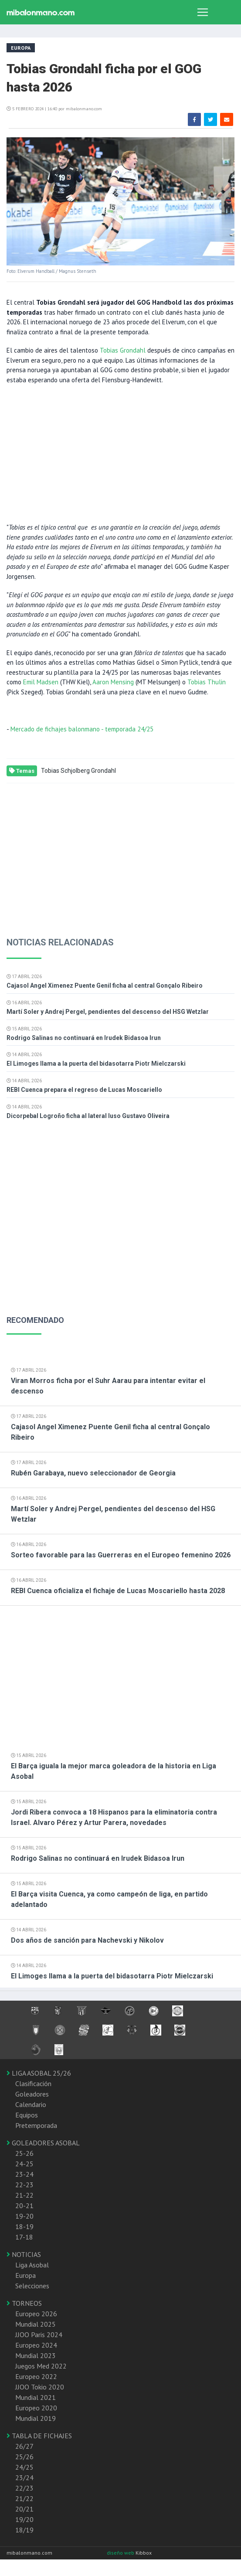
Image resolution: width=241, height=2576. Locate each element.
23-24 (24, 2174)
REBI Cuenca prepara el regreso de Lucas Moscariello (84, 1089)
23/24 (24, 2477)
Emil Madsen (40, 682)
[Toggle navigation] (202, 12)
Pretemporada (36, 2125)
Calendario (30, 2104)
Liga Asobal (32, 2264)
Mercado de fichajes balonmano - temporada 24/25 (81, 729)
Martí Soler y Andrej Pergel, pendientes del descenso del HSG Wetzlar (108, 1011)
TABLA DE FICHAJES (39, 2435)
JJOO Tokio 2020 (39, 2386)
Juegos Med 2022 (41, 2366)
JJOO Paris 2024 (38, 2334)
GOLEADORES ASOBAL (43, 2142)
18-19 (24, 2226)
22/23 (24, 2488)
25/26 (24, 2456)
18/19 (24, 2529)
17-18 (24, 2237)
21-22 (24, 2195)
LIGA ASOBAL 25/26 (39, 2073)
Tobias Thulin (206, 682)
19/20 (24, 2519)
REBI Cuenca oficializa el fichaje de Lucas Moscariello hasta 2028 (118, 1591)
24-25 (24, 2163)
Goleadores (32, 2094)
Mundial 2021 (35, 2397)
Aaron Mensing (113, 682)
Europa (25, 2275)
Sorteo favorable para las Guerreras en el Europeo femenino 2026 (121, 1555)
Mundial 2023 (35, 2355)
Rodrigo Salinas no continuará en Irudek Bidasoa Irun (84, 1037)
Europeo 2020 (36, 2407)
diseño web (121, 2552)
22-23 (24, 2184)
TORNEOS (24, 2303)
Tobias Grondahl (123, 350)
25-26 (24, 2153)
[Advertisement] (117, 453)
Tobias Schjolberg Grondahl (78, 770)
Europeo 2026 (36, 2313)
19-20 (24, 2216)
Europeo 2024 (36, 2345)
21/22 (24, 2498)
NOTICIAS (24, 2254)
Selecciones (32, 2285)
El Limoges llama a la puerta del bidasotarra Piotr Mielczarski (96, 1063)
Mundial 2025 (35, 2324)
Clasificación (33, 2083)
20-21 (24, 2205)
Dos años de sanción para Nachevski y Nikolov (87, 1940)
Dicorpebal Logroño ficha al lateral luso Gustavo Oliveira (88, 1115)
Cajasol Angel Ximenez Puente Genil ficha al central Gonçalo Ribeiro (105, 985)
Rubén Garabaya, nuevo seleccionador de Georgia (93, 1473)
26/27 (24, 2446)
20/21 (24, 2509)
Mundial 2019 (35, 2418)
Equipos (26, 2114)
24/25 (24, 2467)
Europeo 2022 (36, 2376)
